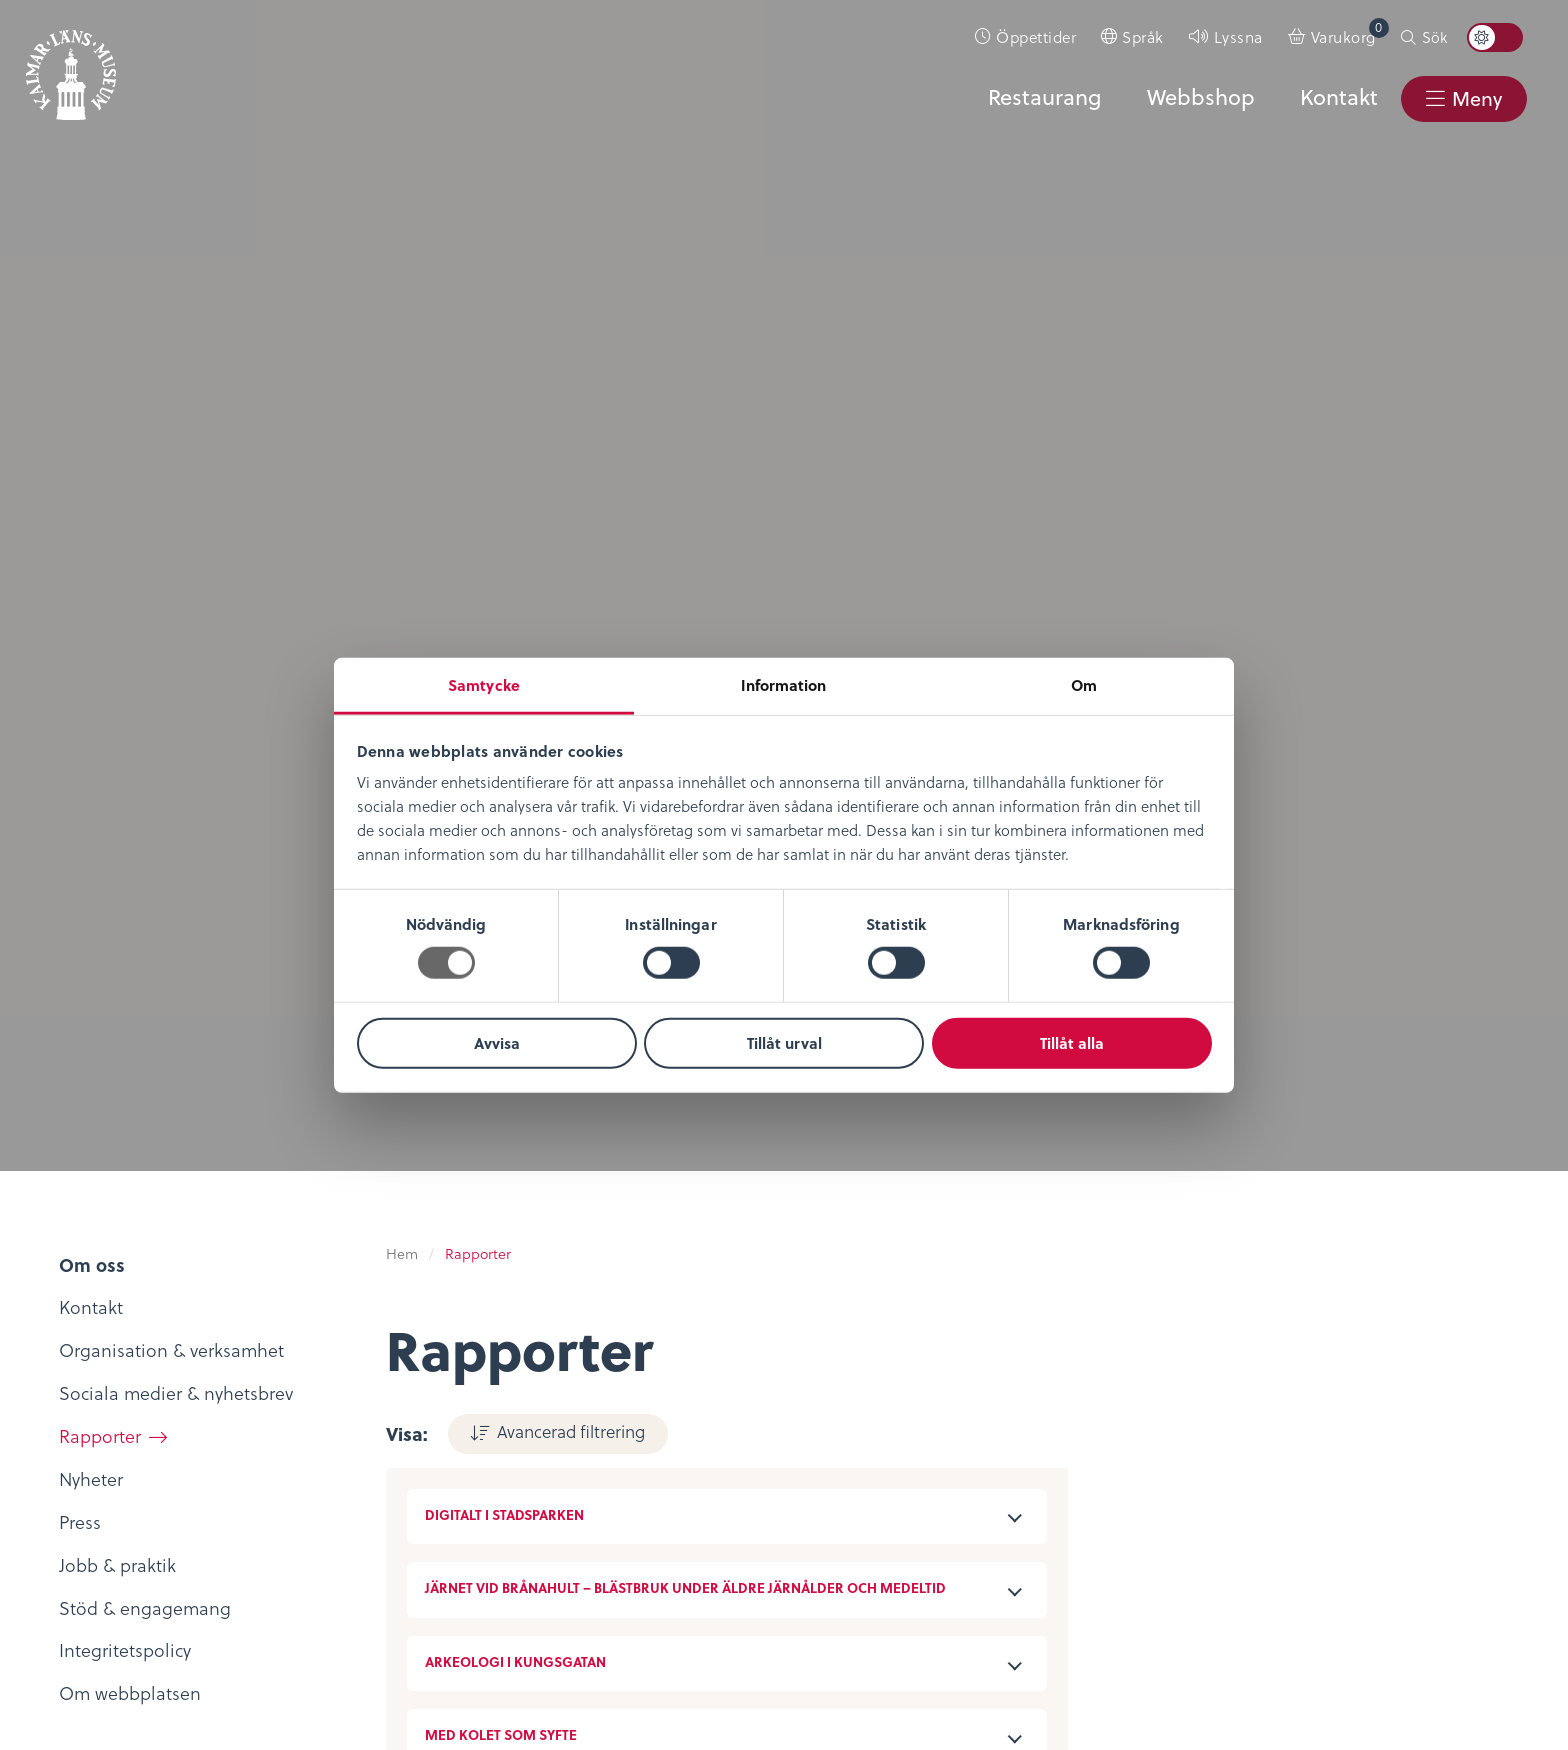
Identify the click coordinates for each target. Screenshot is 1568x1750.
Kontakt (1337, 97)
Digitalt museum (365, 1372)
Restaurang (1042, 97)
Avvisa (497, 1043)
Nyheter (77, 1376)
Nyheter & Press (1112, 1434)
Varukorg (1350, 32)
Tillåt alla (1072, 1043)
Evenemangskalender (634, 1405)
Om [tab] (1084, 685)
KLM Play (333, 1402)
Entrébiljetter (599, 1376)
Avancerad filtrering (571, 260)
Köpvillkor (838, 1376)
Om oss (76, 1346)
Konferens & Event (621, 1434)
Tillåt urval (784, 1043)
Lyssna (1238, 36)
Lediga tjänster (106, 1405)
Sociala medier (1109, 1376)
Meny (1476, 98)
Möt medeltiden (363, 1489)
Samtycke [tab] (484, 685)
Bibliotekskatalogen (378, 1460)
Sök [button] (1434, 37)
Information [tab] (783, 685)
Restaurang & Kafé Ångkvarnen (622, 1476)
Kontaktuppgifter (1118, 1346)
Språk (1143, 36)
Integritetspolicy (863, 1346)
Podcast (328, 1431)
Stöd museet (1100, 1405)
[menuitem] (1026, 37)
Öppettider (1036, 36)
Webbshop (1199, 97)
